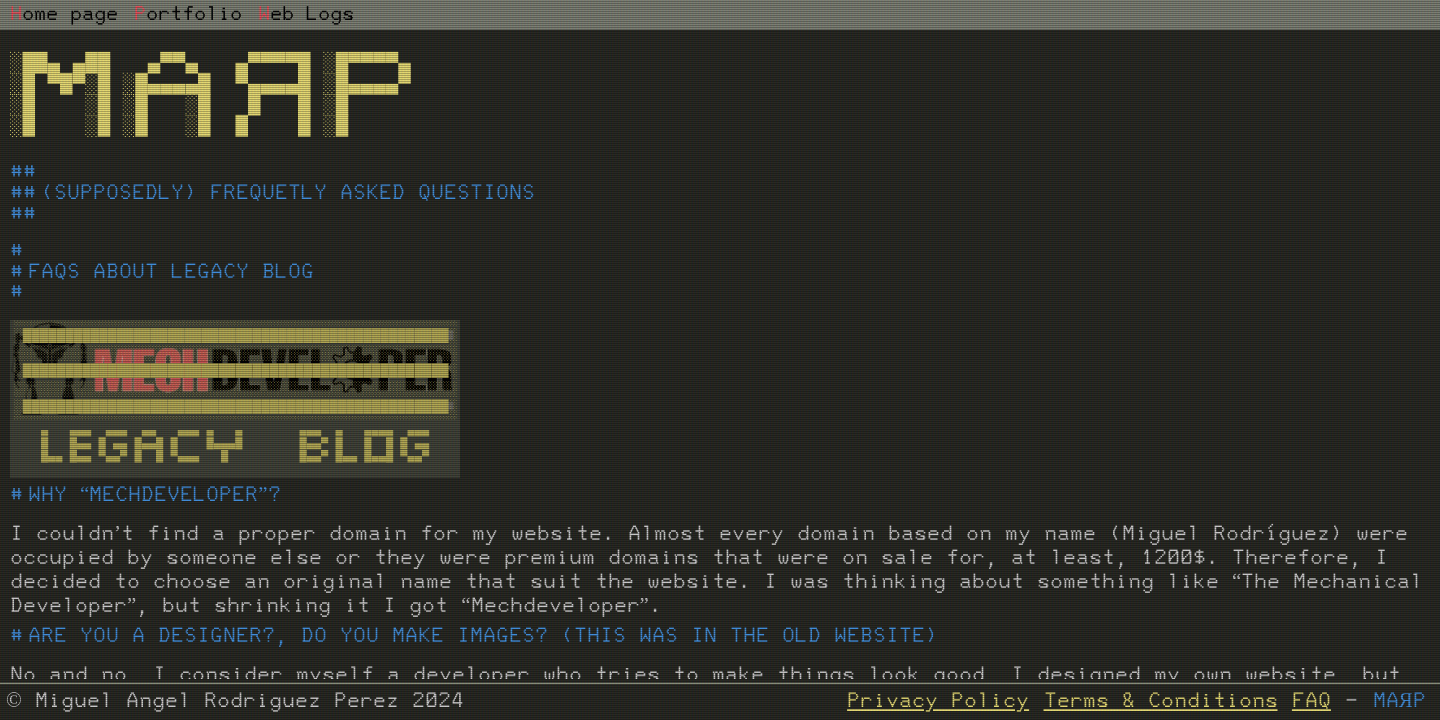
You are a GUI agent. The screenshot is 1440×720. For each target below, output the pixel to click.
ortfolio (188, 15)
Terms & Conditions (1161, 701)
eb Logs (306, 15)
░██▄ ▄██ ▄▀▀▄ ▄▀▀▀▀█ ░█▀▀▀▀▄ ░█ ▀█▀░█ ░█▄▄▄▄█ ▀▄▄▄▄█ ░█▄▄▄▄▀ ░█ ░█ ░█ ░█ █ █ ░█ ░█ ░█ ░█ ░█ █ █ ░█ (210, 96)
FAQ (1311, 701)
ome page (64, 15)
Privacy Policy (938, 701)
